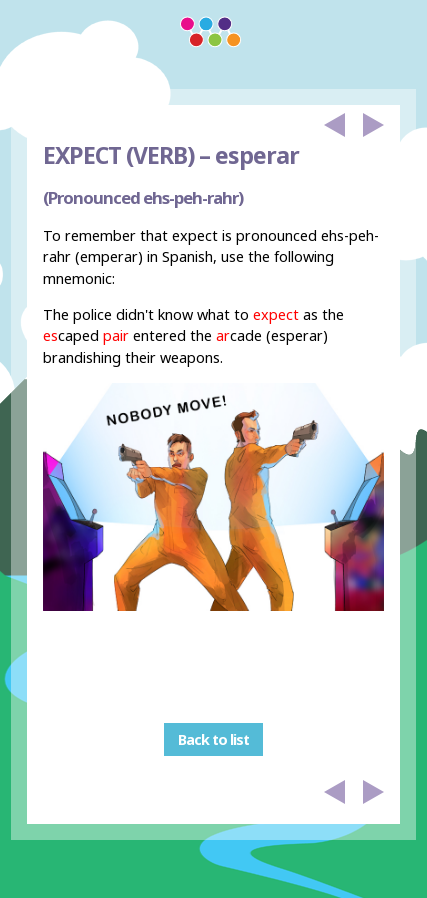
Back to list (213, 739)
